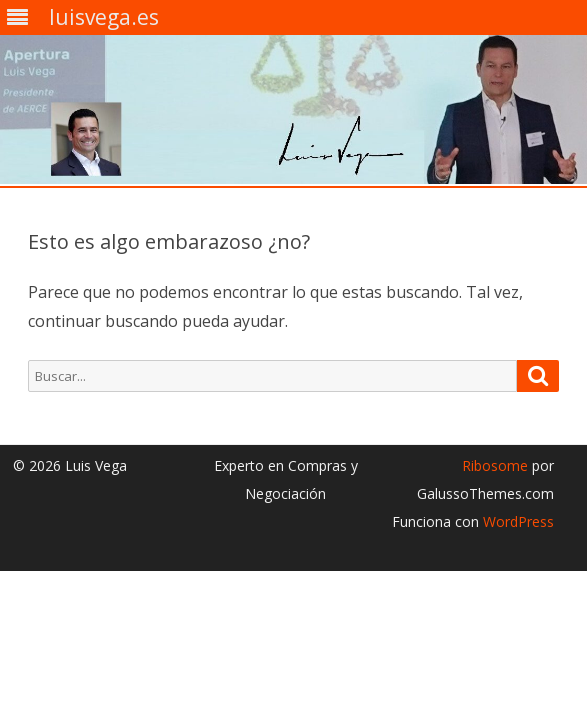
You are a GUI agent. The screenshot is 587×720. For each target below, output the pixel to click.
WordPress (516, 521)
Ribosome (495, 465)
